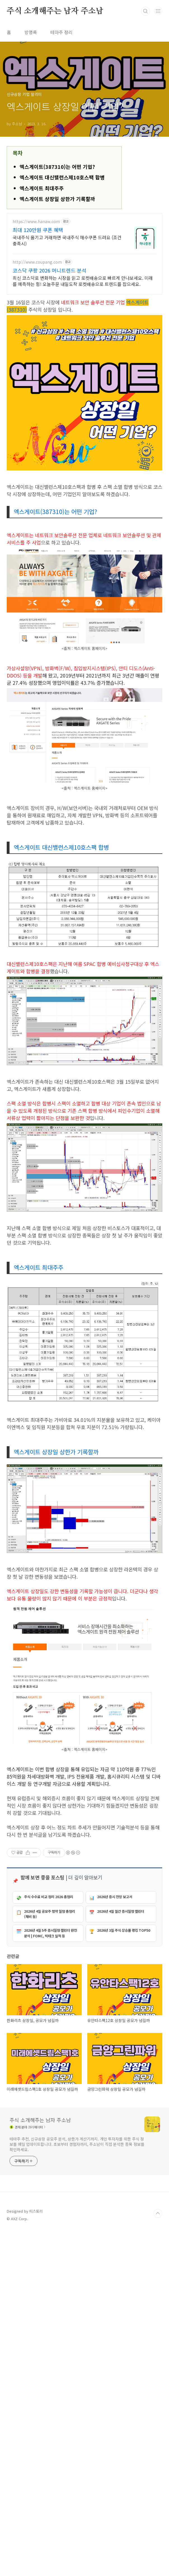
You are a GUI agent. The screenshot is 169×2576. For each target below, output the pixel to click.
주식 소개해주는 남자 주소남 (55, 11)
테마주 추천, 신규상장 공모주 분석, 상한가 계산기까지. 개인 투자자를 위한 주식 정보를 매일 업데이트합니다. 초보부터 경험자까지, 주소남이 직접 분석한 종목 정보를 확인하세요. (77, 2488)
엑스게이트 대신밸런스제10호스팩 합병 (62, 255)
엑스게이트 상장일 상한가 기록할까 (57, 277)
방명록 (30, 32)
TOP (157, 2557)
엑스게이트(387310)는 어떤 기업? (57, 244)
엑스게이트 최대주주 (42, 266)
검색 (145, 11)
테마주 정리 (61, 32)
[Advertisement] (84, 185)
